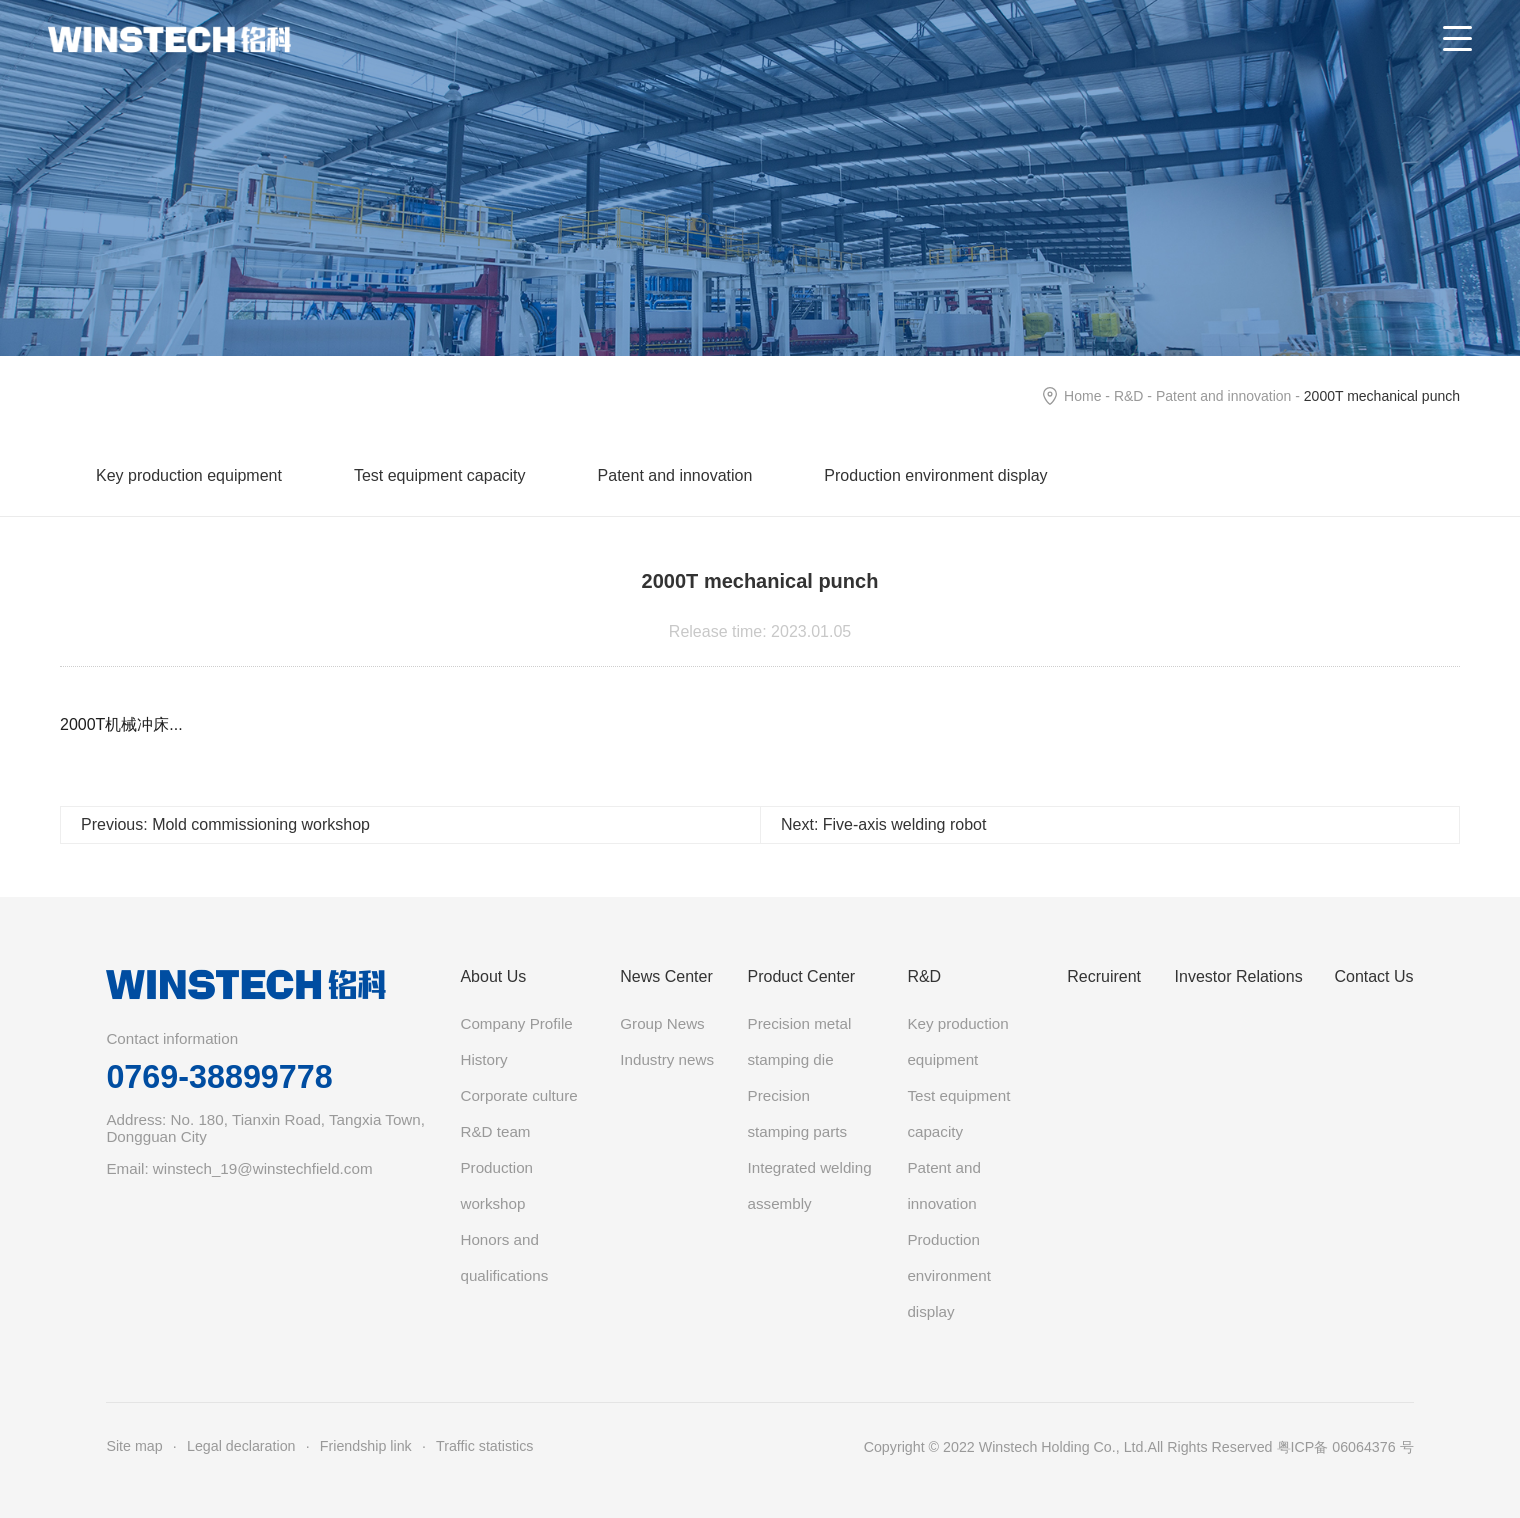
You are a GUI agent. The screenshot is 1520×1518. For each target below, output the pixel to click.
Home (1082, 396)
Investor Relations (1239, 976)
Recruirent (1104, 976)
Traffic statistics (484, 1446)
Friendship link (366, 1446)
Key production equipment (189, 475)
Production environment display (935, 475)
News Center (666, 976)
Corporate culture (518, 1095)
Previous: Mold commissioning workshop (225, 824)
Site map (134, 1446)
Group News (662, 1023)
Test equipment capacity (440, 475)
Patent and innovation (1223, 396)
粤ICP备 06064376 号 (1345, 1447)
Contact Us (1373, 976)
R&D (1129, 396)
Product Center (802, 976)
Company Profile (516, 1023)
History (483, 1059)
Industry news (667, 1059)
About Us (493, 976)
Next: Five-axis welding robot (883, 824)
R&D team (495, 1131)
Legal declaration (241, 1446)
